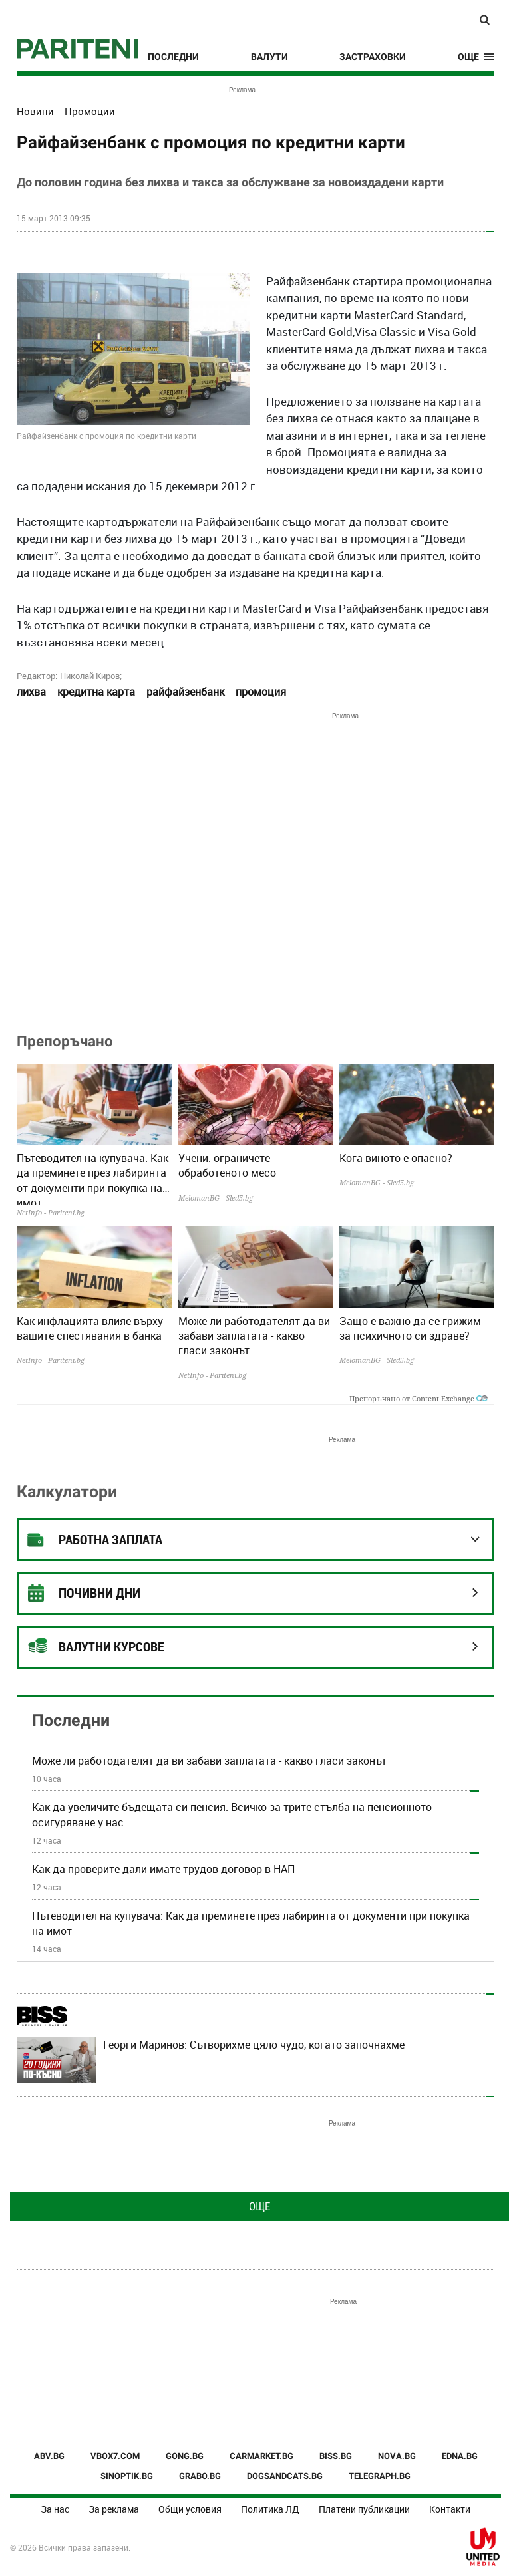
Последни (173, 56)
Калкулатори (67, 1491)
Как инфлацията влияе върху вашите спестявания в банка (90, 1328)
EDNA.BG (460, 2456)
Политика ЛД (270, 2509)
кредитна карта (96, 691)
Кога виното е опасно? (395, 1158)
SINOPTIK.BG (126, 2476)
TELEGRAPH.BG (380, 2476)
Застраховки (372, 56)
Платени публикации (364, 2509)
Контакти (449, 2509)
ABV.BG (49, 2456)
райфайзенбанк (185, 691)
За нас (55, 2509)
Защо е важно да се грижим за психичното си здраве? (410, 1328)
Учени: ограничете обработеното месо (227, 1165)
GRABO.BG (200, 2476)
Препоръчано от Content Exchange (418, 1398)
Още (259, 2206)
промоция (261, 691)
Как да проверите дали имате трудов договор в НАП (163, 1869)
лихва (31, 691)
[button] (476, 56)
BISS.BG (335, 2456)
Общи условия (190, 2509)
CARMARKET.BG (261, 2456)
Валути (269, 56)
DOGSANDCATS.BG (285, 2476)
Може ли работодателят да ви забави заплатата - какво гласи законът (254, 1336)
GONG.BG (185, 2456)
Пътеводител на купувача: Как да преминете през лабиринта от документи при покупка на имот (92, 1178)
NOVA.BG (397, 2456)
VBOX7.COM (115, 2456)
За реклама (113, 2509)
